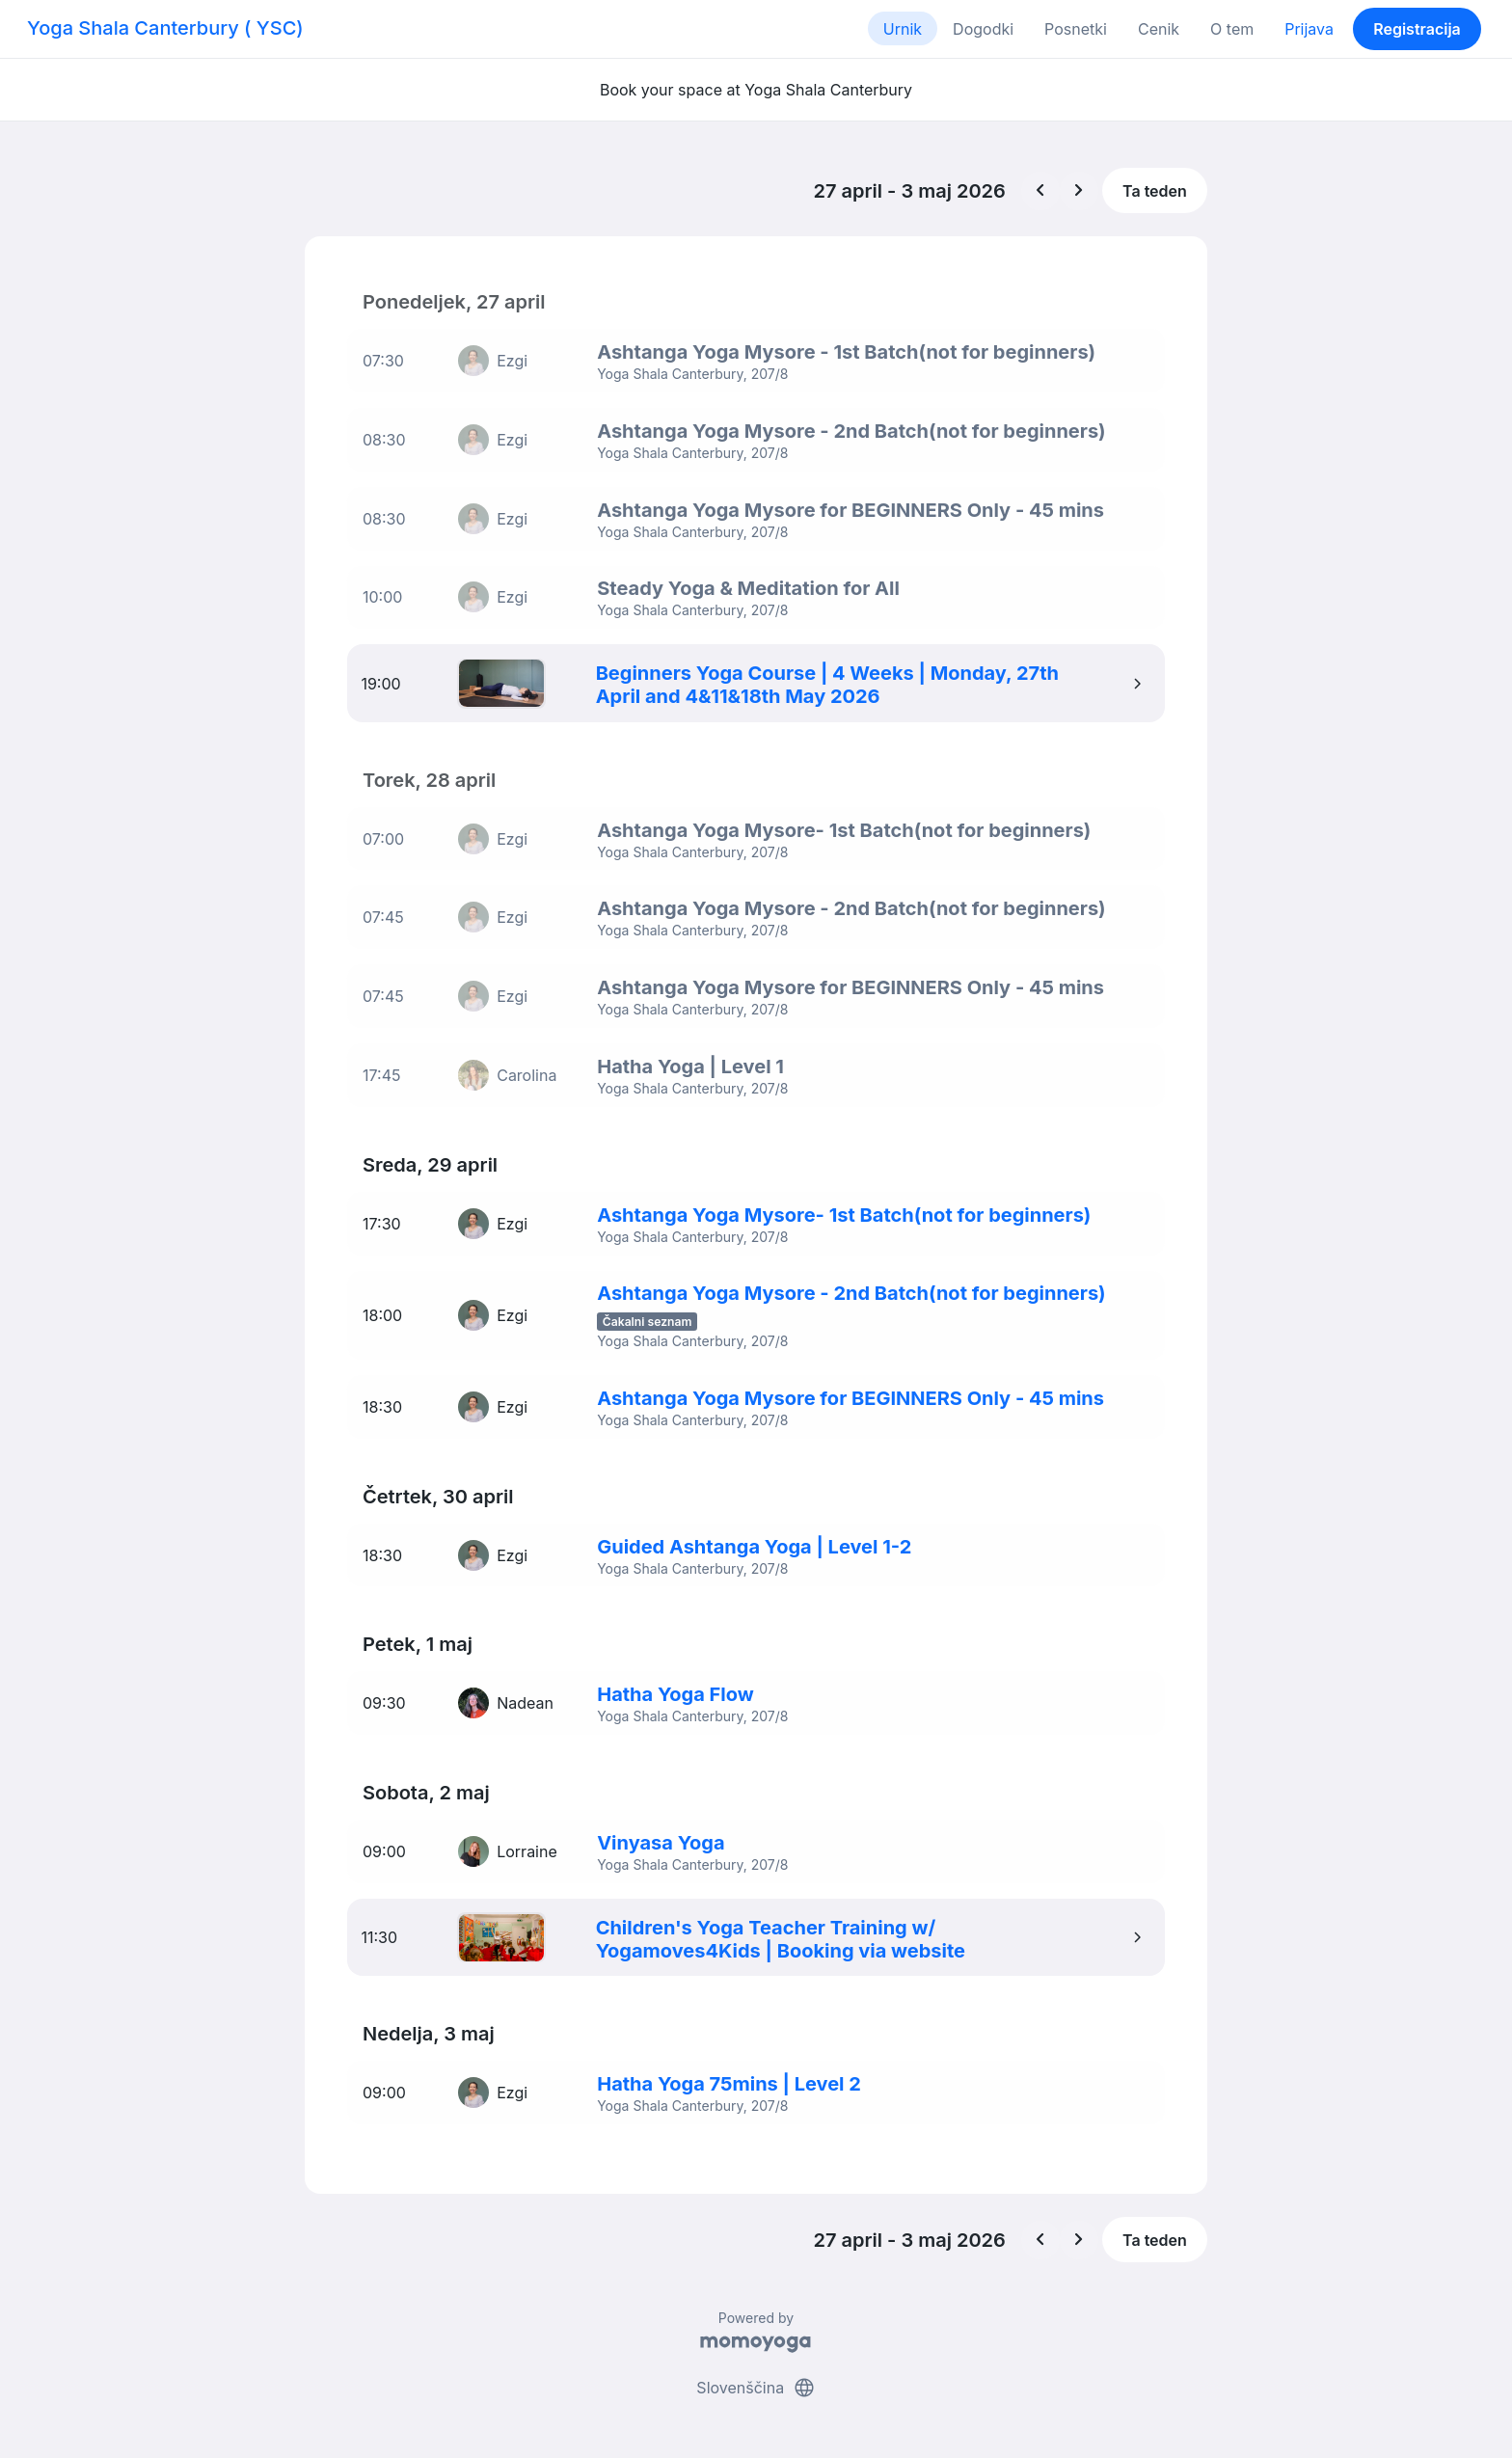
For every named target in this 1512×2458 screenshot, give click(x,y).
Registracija (1417, 29)
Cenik (1158, 29)
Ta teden (1154, 191)
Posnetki (1075, 29)
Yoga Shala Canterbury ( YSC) (165, 28)
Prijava (1309, 29)
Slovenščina (755, 2369)
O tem (1232, 29)
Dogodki (983, 29)
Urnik (902, 29)
